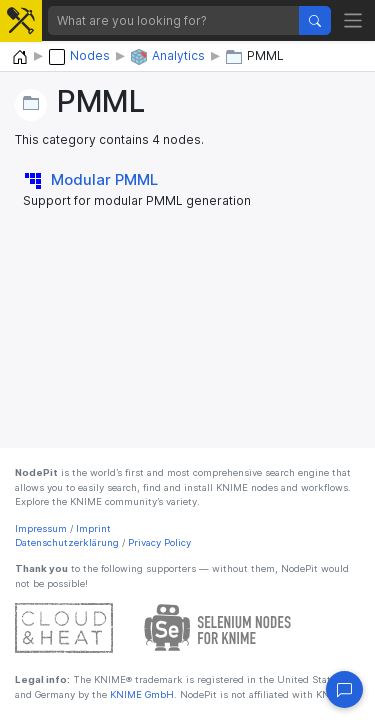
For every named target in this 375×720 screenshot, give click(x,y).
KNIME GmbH (140, 694)
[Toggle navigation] (353, 20)
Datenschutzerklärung (67, 542)
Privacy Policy (159, 542)
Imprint (93, 528)
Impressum (41, 528)
